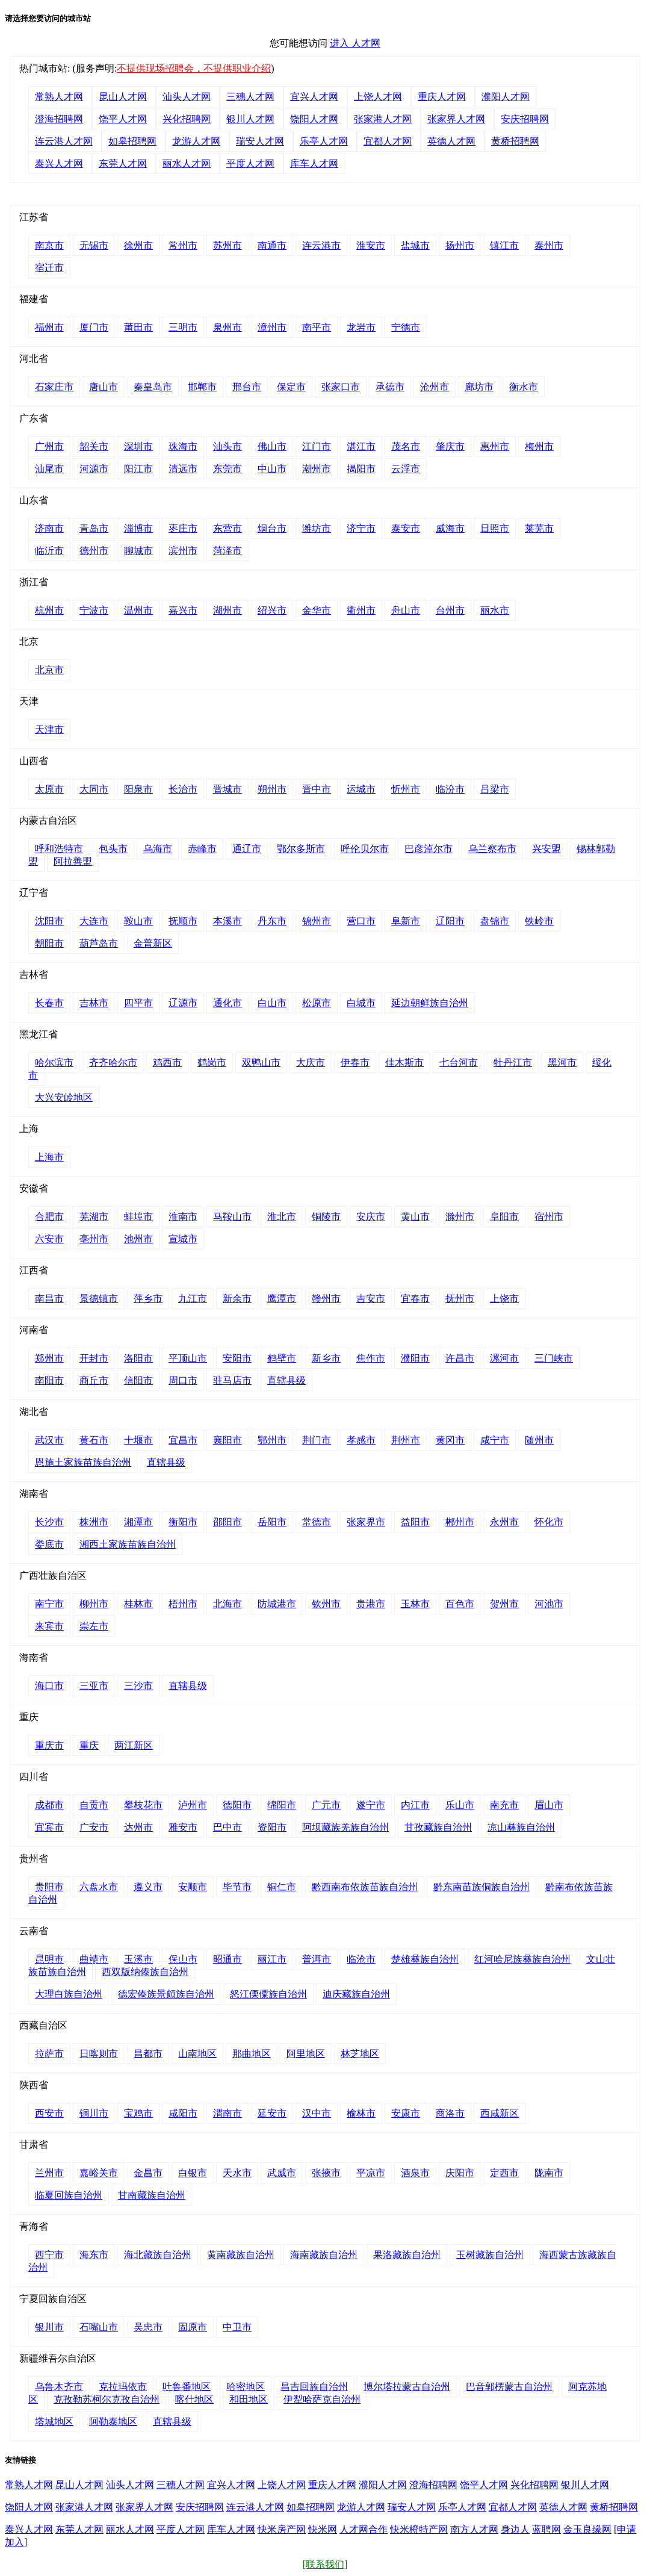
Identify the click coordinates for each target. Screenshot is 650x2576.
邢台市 (246, 387)
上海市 (49, 1157)
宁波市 (93, 610)
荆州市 (405, 1440)
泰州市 (548, 245)
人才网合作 (363, 2529)
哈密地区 (245, 2387)
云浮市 (405, 469)
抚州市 (459, 1298)
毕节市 (237, 1887)
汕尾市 (49, 469)
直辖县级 (286, 1380)
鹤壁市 (281, 1358)
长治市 (183, 789)
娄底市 (49, 1544)
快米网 (322, 2529)
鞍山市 (138, 921)
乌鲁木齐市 (59, 2387)
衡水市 (523, 387)
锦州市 (316, 921)
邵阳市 (227, 1522)
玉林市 (415, 1604)
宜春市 (415, 1298)
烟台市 (272, 528)
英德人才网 (451, 141)
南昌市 (49, 1298)
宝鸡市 (138, 2113)
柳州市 (93, 1604)
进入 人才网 (355, 43)
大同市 (93, 789)
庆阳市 (459, 2173)
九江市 (192, 1298)
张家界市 (366, 1522)
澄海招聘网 (59, 119)
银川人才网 (250, 119)
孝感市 (361, 1440)
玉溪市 (138, 1959)
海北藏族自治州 (157, 2255)
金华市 (316, 610)
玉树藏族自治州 (490, 2255)
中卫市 (237, 2327)
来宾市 (49, 1626)
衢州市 (361, 610)
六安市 (49, 1239)
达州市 (138, 1827)
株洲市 (93, 1522)
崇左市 (93, 1626)
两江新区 (133, 1745)
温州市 (138, 610)
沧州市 (434, 387)
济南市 (49, 528)
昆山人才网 (123, 97)
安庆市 (370, 1217)
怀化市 (548, 1522)
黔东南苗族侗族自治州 (481, 1887)
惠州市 (494, 446)
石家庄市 (54, 387)
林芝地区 (360, 2054)
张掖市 (326, 2173)
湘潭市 (138, 1522)
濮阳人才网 (505, 97)
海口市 (49, 1686)
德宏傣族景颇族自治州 (166, 1994)
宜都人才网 (388, 141)
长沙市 (49, 1522)
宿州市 (548, 1217)
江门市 (316, 446)
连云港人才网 (64, 141)
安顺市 (192, 1887)
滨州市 (183, 551)
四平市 (138, 1003)
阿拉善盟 (73, 861)
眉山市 (548, 1805)
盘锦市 (494, 921)
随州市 (539, 1440)
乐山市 (459, 1805)
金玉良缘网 (587, 2529)
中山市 (272, 469)
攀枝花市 (143, 1805)
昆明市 (49, 1959)
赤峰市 (202, 849)
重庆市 (49, 1745)
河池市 (548, 1604)
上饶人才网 (378, 97)
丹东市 (272, 921)
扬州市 (459, 245)
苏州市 (227, 245)
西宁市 (49, 2255)
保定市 (291, 387)
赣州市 (326, 1298)
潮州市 (316, 469)
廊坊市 (479, 387)
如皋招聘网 (132, 141)
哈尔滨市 (54, 1062)
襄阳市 (227, 1440)
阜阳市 (504, 1217)
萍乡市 (148, 1298)
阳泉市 (138, 789)
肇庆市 (450, 446)
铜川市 (93, 2113)
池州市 (138, 1239)
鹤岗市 (211, 1062)
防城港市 (277, 1604)
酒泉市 (415, 2173)
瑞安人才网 (260, 141)
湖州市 (227, 610)
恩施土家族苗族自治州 (83, 1462)
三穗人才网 (250, 97)
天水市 (237, 2173)
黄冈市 (450, 1440)
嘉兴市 (183, 610)
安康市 (405, 2113)
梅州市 (539, 446)
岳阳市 (272, 1522)
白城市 (361, 1003)
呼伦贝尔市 (365, 849)
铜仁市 (281, 1887)
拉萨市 (49, 2054)
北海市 (227, 1604)
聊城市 (138, 551)
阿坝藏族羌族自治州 (345, 1827)
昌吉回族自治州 (314, 2387)
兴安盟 (546, 849)
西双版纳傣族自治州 (145, 1972)
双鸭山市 (261, 1062)
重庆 (89, 1745)
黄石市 (93, 1440)
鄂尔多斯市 (301, 849)
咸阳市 (183, 2113)
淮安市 (370, 245)
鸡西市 (167, 1062)
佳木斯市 (404, 1062)
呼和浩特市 (59, 849)
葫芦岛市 (98, 943)
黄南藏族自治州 (240, 2255)
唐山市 (103, 387)
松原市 (316, 1003)
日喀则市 (98, 2054)
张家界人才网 (456, 119)
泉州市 (227, 327)
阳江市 (138, 469)
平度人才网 (250, 163)
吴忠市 (148, 2327)
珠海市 (183, 446)
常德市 (316, 1522)
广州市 (49, 446)
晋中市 (316, 789)
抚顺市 (183, 921)
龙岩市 (361, 327)
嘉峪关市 (98, 2173)
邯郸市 (202, 387)
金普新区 (153, 943)
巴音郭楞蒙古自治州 (509, 2387)
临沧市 (361, 1959)
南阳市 (49, 1380)
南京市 (49, 245)
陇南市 (548, 2173)
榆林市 (361, 2113)
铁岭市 (539, 921)
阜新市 (405, 921)
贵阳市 (49, 1887)
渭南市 (227, 2113)
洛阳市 (138, 1358)
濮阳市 (415, 1358)
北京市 (49, 670)
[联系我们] (325, 2564)
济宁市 (361, 528)
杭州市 (49, 610)
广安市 (93, 1827)
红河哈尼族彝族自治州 (522, 1959)
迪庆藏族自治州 (356, 1994)
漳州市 (272, 327)
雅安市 (183, 1827)
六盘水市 (98, 1887)
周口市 (183, 1380)
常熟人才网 (59, 97)
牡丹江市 (513, 1062)
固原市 (192, 2327)
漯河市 (504, 1358)
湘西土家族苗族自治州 (127, 1544)
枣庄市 (183, 528)
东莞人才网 (123, 163)
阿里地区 (305, 2054)
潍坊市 (316, 528)
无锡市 (93, 245)
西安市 (49, 2113)
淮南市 (183, 1217)
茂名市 (405, 446)
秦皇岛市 (153, 387)
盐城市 (415, 245)
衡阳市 (183, 1522)
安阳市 (237, 1358)
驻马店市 (232, 1380)
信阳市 (138, 1380)
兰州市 (49, 2173)
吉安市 (370, 1298)
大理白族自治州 (68, 1994)
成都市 (49, 1805)
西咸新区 (499, 2113)
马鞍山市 (232, 1217)
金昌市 (148, 2173)
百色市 (459, 1604)
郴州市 (459, 1522)
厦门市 (93, 327)
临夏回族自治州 (68, 2195)
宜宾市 (49, 1827)
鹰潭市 (281, 1298)
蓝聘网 (546, 2529)
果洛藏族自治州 (407, 2255)
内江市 (415, 1805)
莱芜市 (539, 528)
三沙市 (138, 1686)
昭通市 (227, 1959)
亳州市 (93, 1239)
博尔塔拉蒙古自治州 (407, 2387)
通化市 (227, 1003)
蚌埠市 (138, 1217)
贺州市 (504, 1604)
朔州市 (272, 789)
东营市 (227, 528)
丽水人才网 (186, 163)
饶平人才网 (123, 119)
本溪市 (227, 921)
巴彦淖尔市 (428, 849)
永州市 (504, 1522)
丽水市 (494, 610)
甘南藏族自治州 (151, 2195)
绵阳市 (281, 1805)
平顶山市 (188, 1358)
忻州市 (405, 789)
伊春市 (355, 1062)
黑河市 (562, 1062)
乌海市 (157, 849)
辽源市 (183, 1003)
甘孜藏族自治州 (438, 1827)
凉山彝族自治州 (521, 1827)
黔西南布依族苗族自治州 (365, 1887)
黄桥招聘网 (515, 141)
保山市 (183, 1959)
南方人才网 (474, 2529)
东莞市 (227, 469)
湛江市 (361, 446)
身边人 (515, 2529)
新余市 (237, 1298)
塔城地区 (54, 2421)
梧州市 (183, 1604)
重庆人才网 (442, 97)
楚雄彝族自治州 (425, 1959)
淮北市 (281, 1217)
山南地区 (197, 2054)
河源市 (93, 469)
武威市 (281, 2173)
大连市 (93, 921)
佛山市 (272, 446)
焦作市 (370, 1358)
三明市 (183, 327)
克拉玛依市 (123, 2387)
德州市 (93, 551)
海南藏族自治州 (324, 2255)
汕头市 (227, 446)
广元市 (326, 1805)
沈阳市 (49, 921)
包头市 (113, 849)
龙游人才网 (196, 141)
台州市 (450, 610)
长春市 (49, 1003)
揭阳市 (361, 469)
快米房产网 (282, 2529)
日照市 (494, 528)
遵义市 (148, 1887)
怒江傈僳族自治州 (268, 1994)
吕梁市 (494, 789)
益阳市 (415, 1522)
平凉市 (370, 2173)
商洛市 (450, 2113)
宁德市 (405, 327)
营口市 (361, 921)
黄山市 (415, 1217)
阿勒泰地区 (113, 2421)
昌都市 (148, 2054)
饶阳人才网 (314, 119)
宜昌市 (183, 1440)
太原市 (49, 789)
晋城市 (227, 789)
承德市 (390, 387)
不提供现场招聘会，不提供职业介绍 (194, 68)
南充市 (504, 1805)
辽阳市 (450, 921)
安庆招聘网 (525, 119)
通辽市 (246, 849)
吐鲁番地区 (186, 2387)
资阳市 (272, 1827)
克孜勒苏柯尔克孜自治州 (106, 2399)
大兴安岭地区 (64, 1097)
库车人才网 (314, 163)
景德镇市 (98, 1298)
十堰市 (138, 1440)
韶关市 (93, 446)
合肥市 (49, 1217)
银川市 (49, 2327)
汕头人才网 (186, 97)
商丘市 (93, 1380)
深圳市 (138, 446)
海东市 (93, 2255)
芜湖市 (93, 1217)
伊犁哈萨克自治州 (322, 2399)
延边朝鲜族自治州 (429, 1003)
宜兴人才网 (314, 97)
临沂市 (49, 551)
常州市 (183, 245)
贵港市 (370, 1604)
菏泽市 (227, 551)
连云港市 (321, 245)
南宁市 (49, 1604)
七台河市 (458, 1062)
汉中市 (316, 2113)
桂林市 (138, 1604)
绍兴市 (272, 610)
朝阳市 (49, 943)
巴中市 (227, 1827)
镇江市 (504, 245)
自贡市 (93, 1805)
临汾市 (450, 789)
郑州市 (49, 1358)
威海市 (450, 528)
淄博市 (138, 528)
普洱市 (316, 1959)
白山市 (272, 1003)
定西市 (504, 2173)
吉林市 (93, 1003)
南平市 (316, 327)
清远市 (183, 469)
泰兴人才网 (59, 163)
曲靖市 (93, 1959)
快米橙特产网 (419, 2529)
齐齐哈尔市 (113, 1062)
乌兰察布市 (492, 849)
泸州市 (192, 1805)
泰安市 (405, 528)
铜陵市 (326, 1217)
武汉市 (49, 1440)
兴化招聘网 (186, 119)
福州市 (49, 327)
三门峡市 (553, 1358)
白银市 (192, 2173)
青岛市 (93, 528)
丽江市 (272, 1959)
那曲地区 (251, 2054)
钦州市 (326, 1604)
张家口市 (340, 387)
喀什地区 (194, 2399)
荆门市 (316, 1440)
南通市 (272, 245)
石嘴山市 (98, 2327)
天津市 (49, 729)
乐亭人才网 (324, 141)
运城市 (361, 789)
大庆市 (310, 1062)
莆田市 (138, 327)
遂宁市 (370, 1805)
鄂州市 (272, 1440)
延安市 (272, 2113)
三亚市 (93, 1686)
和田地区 (248, 2399)
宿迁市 (49, 268)
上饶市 (504, 1298)
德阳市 (237, 1805)
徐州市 (138, 245)
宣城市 (183, 1239)
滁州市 (459, 1217)
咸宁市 (494, 1440)
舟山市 (405, 610)
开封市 (93, 1358)
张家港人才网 (383, 119)
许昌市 (459, 1358)
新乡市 (326, 1358)
